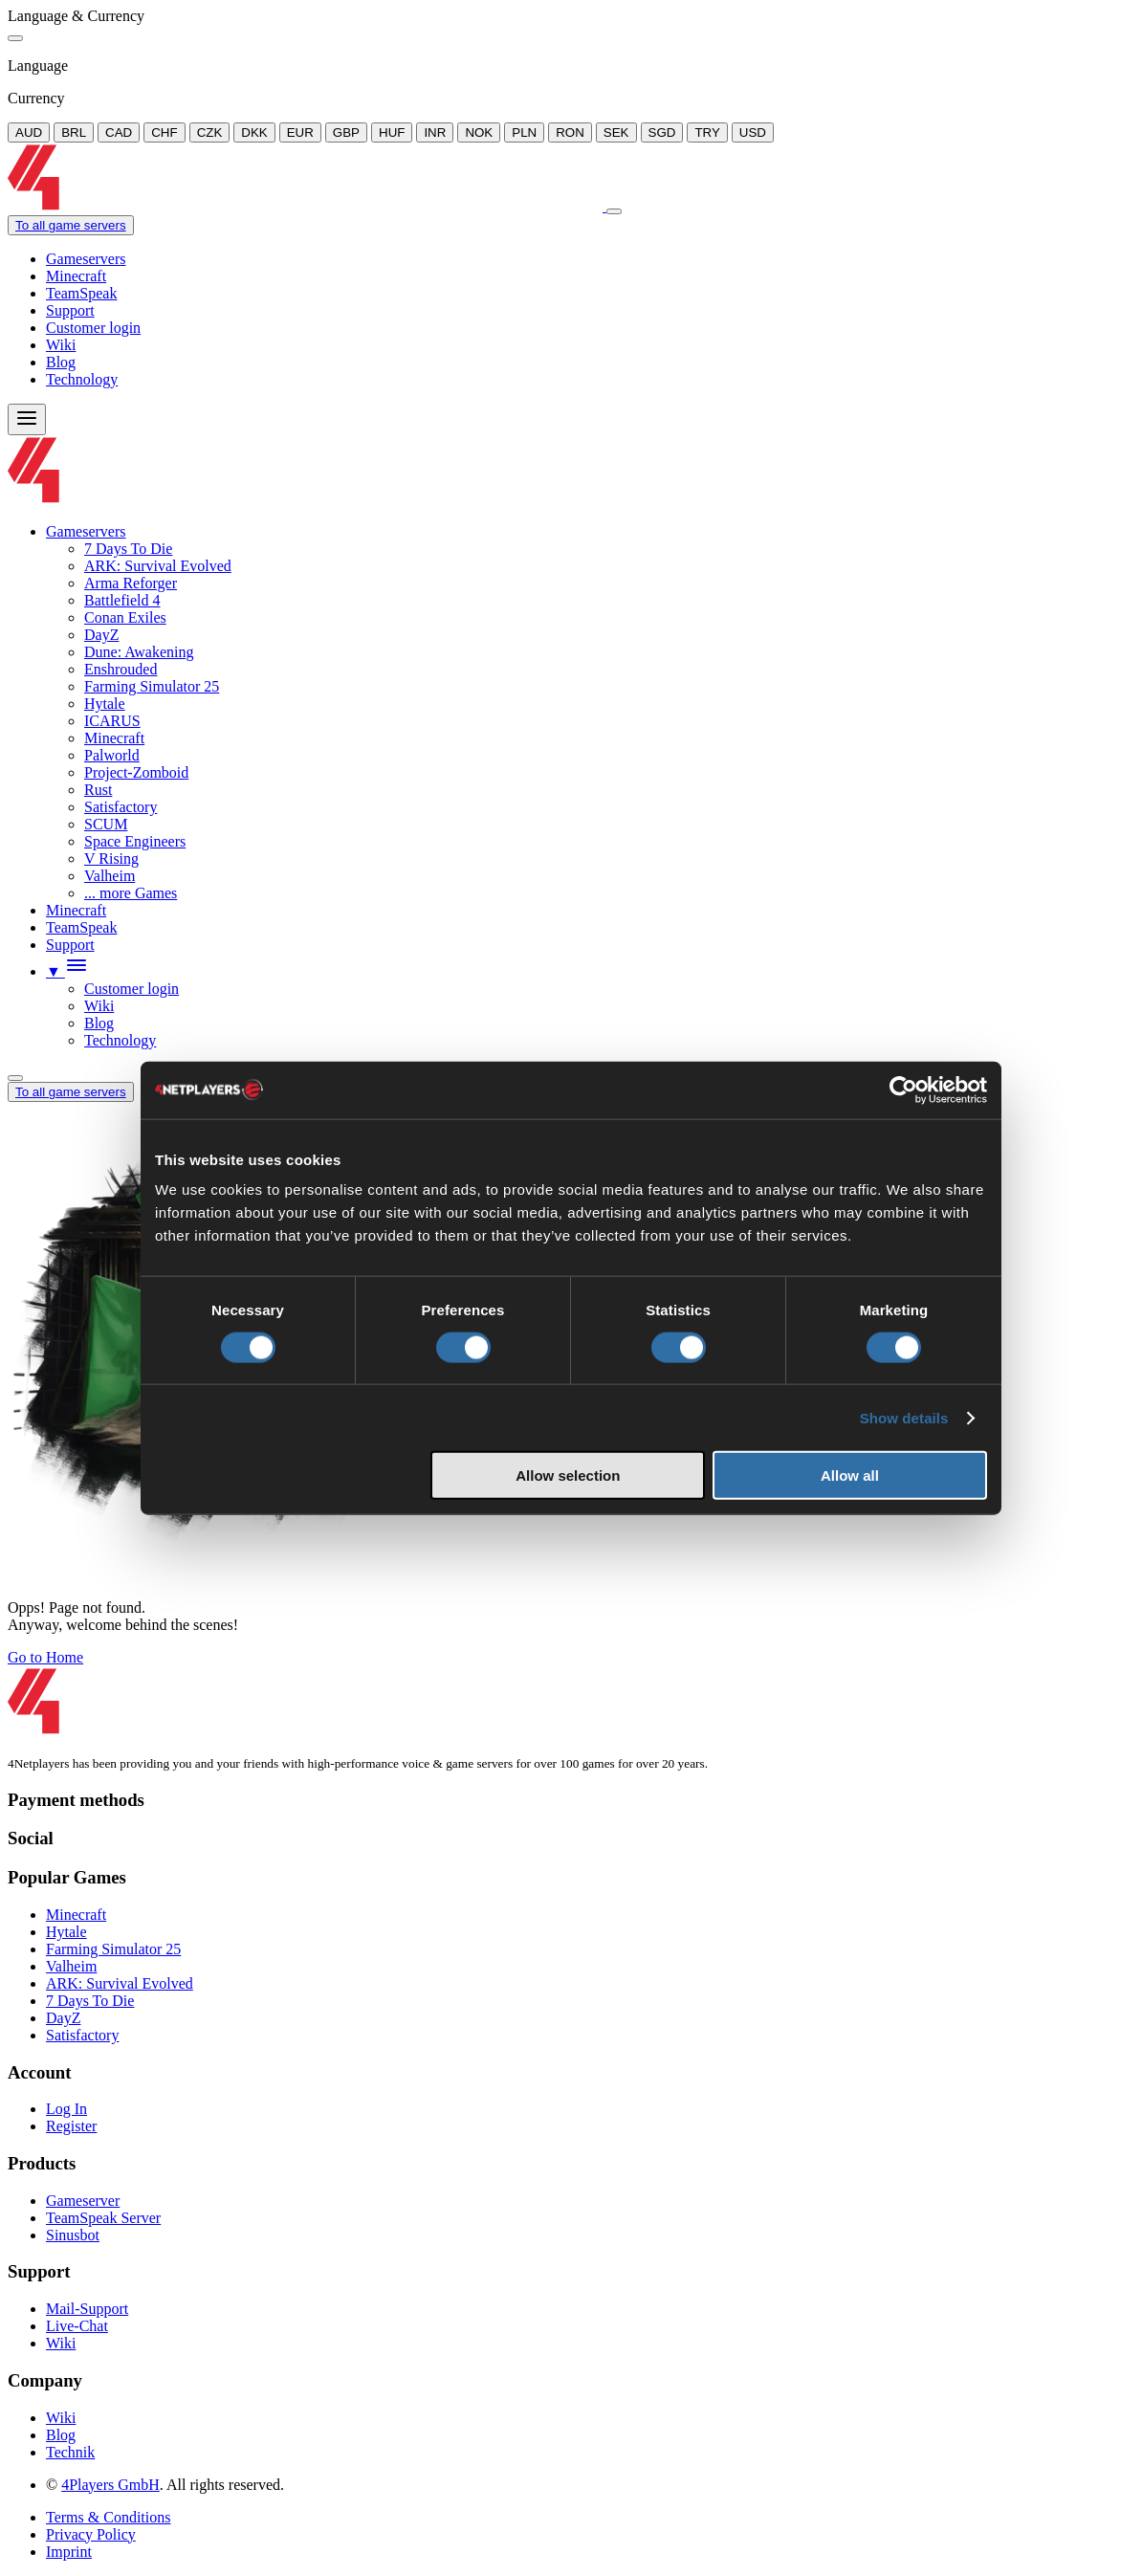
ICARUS (112, 721)
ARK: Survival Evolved (157, 566)
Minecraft (76, 276)
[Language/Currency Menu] (15, 1078)
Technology (82, 379)
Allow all (850, 1475)
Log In (66, 2109)
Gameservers (86, 259)
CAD (118, 132)
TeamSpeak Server (103, 2218)
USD (752, 132)
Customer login (93, 327)
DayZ (101, 635)
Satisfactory (120, 807)
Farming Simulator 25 (151, 686)
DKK (254, 132)
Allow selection (568, 1475)
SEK (616, 132)
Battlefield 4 (122, 600)
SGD (662, 132)
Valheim (109, 876)
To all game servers (70, 225)
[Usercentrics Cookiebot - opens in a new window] (903, 1089)
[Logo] (307, 206)
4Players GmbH (110, 2485)
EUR (300, 132)
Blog (61, 362)
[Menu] (27, 419)
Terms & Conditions (108, 2517)
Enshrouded (120, 669)
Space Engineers (135, 841)
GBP (346, 132)
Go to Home (45, 1657)
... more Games (130, 893)
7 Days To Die (128, 548)
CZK (210, 132)
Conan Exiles (125, 617)
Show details (904, 1417)
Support (70, 310)
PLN (524, 132)
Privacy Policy (91, 2534)
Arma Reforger (130, 583)
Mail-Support (87, 2309)
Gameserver (83, 2200)
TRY (706, 132)
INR (435, 132)
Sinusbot (72, 2235)
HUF (392, 132)
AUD (28, 132)
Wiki (61, 345)
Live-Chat (77, 2326)
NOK (479, 132)
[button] (67, 971)
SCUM (105, 824)
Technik (70, 2452)
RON (570, 132)
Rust (98, 790)
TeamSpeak (81, 293)
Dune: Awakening (139, 652)
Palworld (112, 755)
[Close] (15, 38)
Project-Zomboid (136, 772)
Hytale (104, 703)
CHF (164, 132)
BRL (73, 132)
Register (71, 2126)
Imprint (69, 2551)
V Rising (111, 858)
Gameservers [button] (86, 531)
